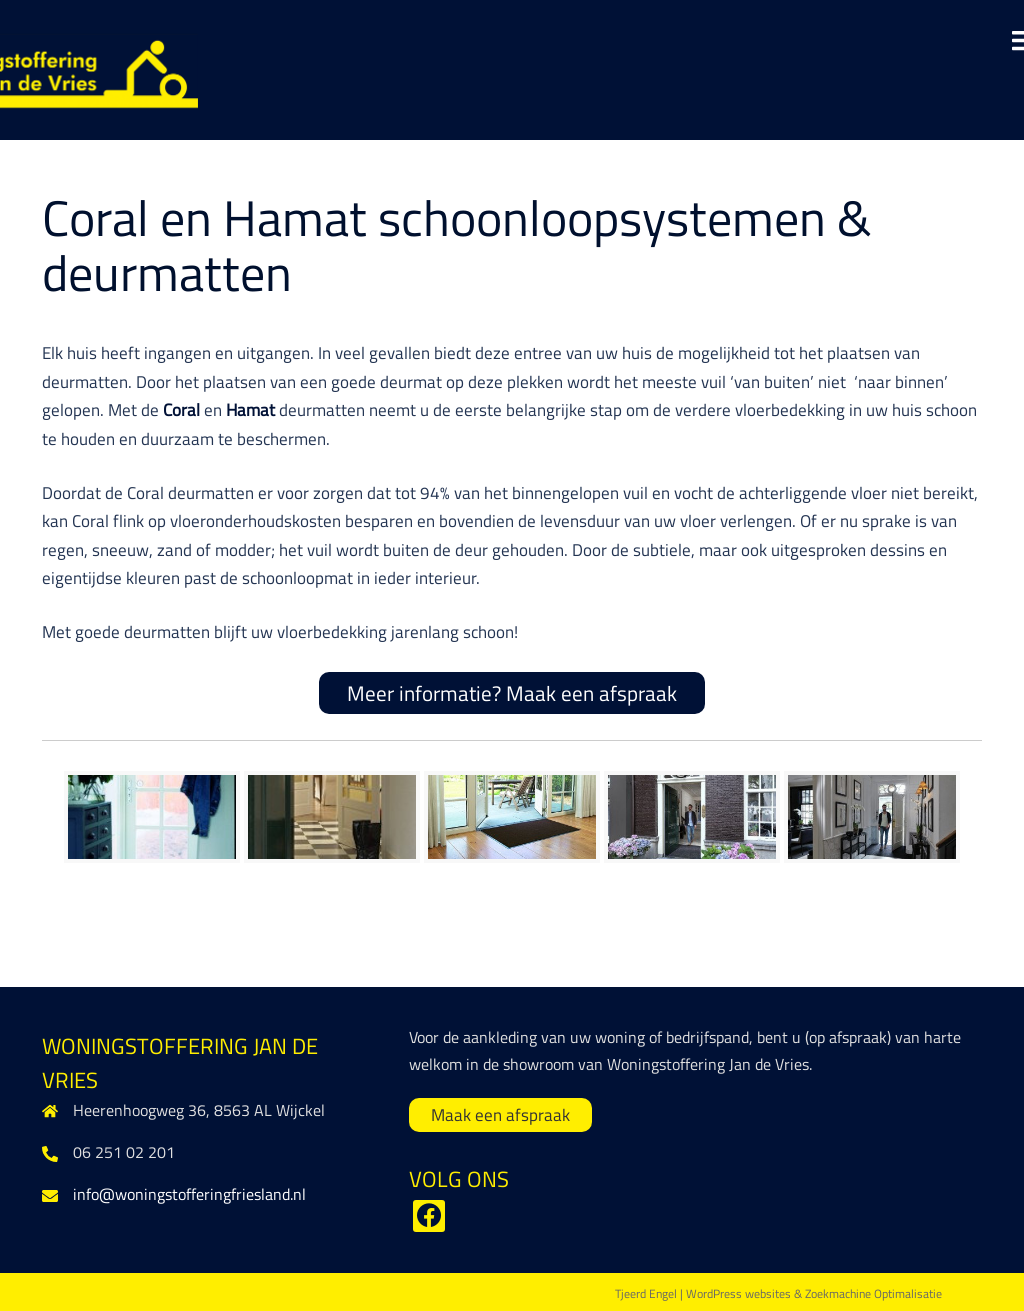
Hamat (252, 410)
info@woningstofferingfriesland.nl (189, 1194)
